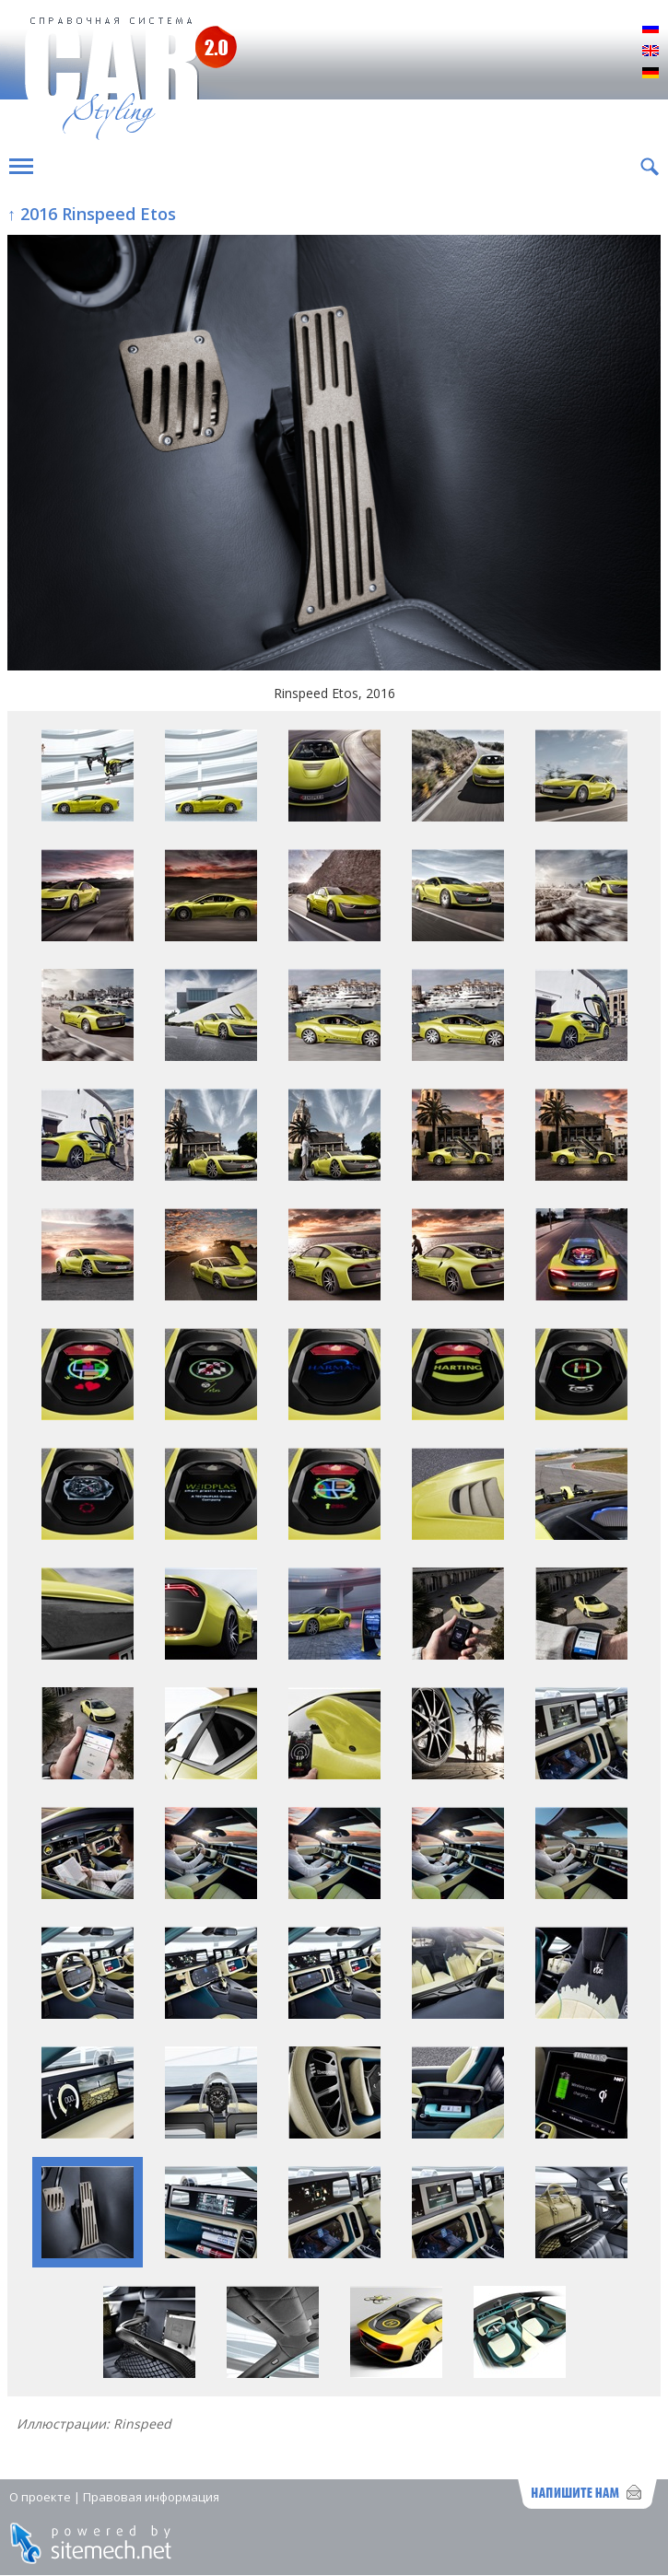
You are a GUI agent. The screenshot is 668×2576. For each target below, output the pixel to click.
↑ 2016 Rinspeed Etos (91, 214)
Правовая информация (151, 2497)
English (650, 51)
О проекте (40, 2497)
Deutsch (650, 73)
